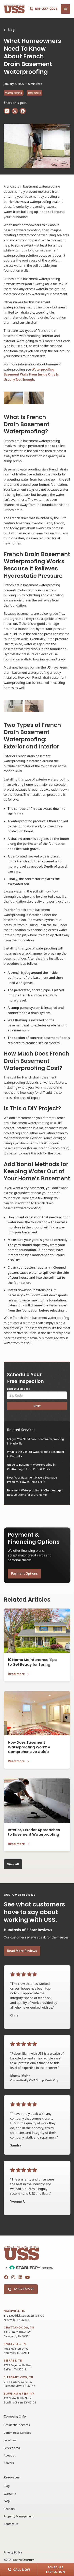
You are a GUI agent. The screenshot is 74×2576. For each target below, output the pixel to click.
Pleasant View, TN (18, 2377)
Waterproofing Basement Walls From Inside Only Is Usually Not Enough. (31, 374)
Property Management (19, 2516)
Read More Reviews (22, 1951)
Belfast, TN (13, 2361)
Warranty (10, 2493)
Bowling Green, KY (19, 2394)
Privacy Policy (13, 2552)
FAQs (7, 2501)
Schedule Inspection (55, 2569)
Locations (10, 2440)
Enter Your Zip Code (18, 1388)
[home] (14, 9)
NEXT (37, 1406)
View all (13, 1864)
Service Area (12, 2448)
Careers (9, 2463)
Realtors (9, 2509)
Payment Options (24, 1574)
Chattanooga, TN (19, 2327)
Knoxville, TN (15, 2344)
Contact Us (11, 2524)
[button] (65, 9)
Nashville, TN (14, 2311)
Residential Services (17, 2425)
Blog (7, 2486)
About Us (10, 2455)
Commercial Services (17, 2433)
